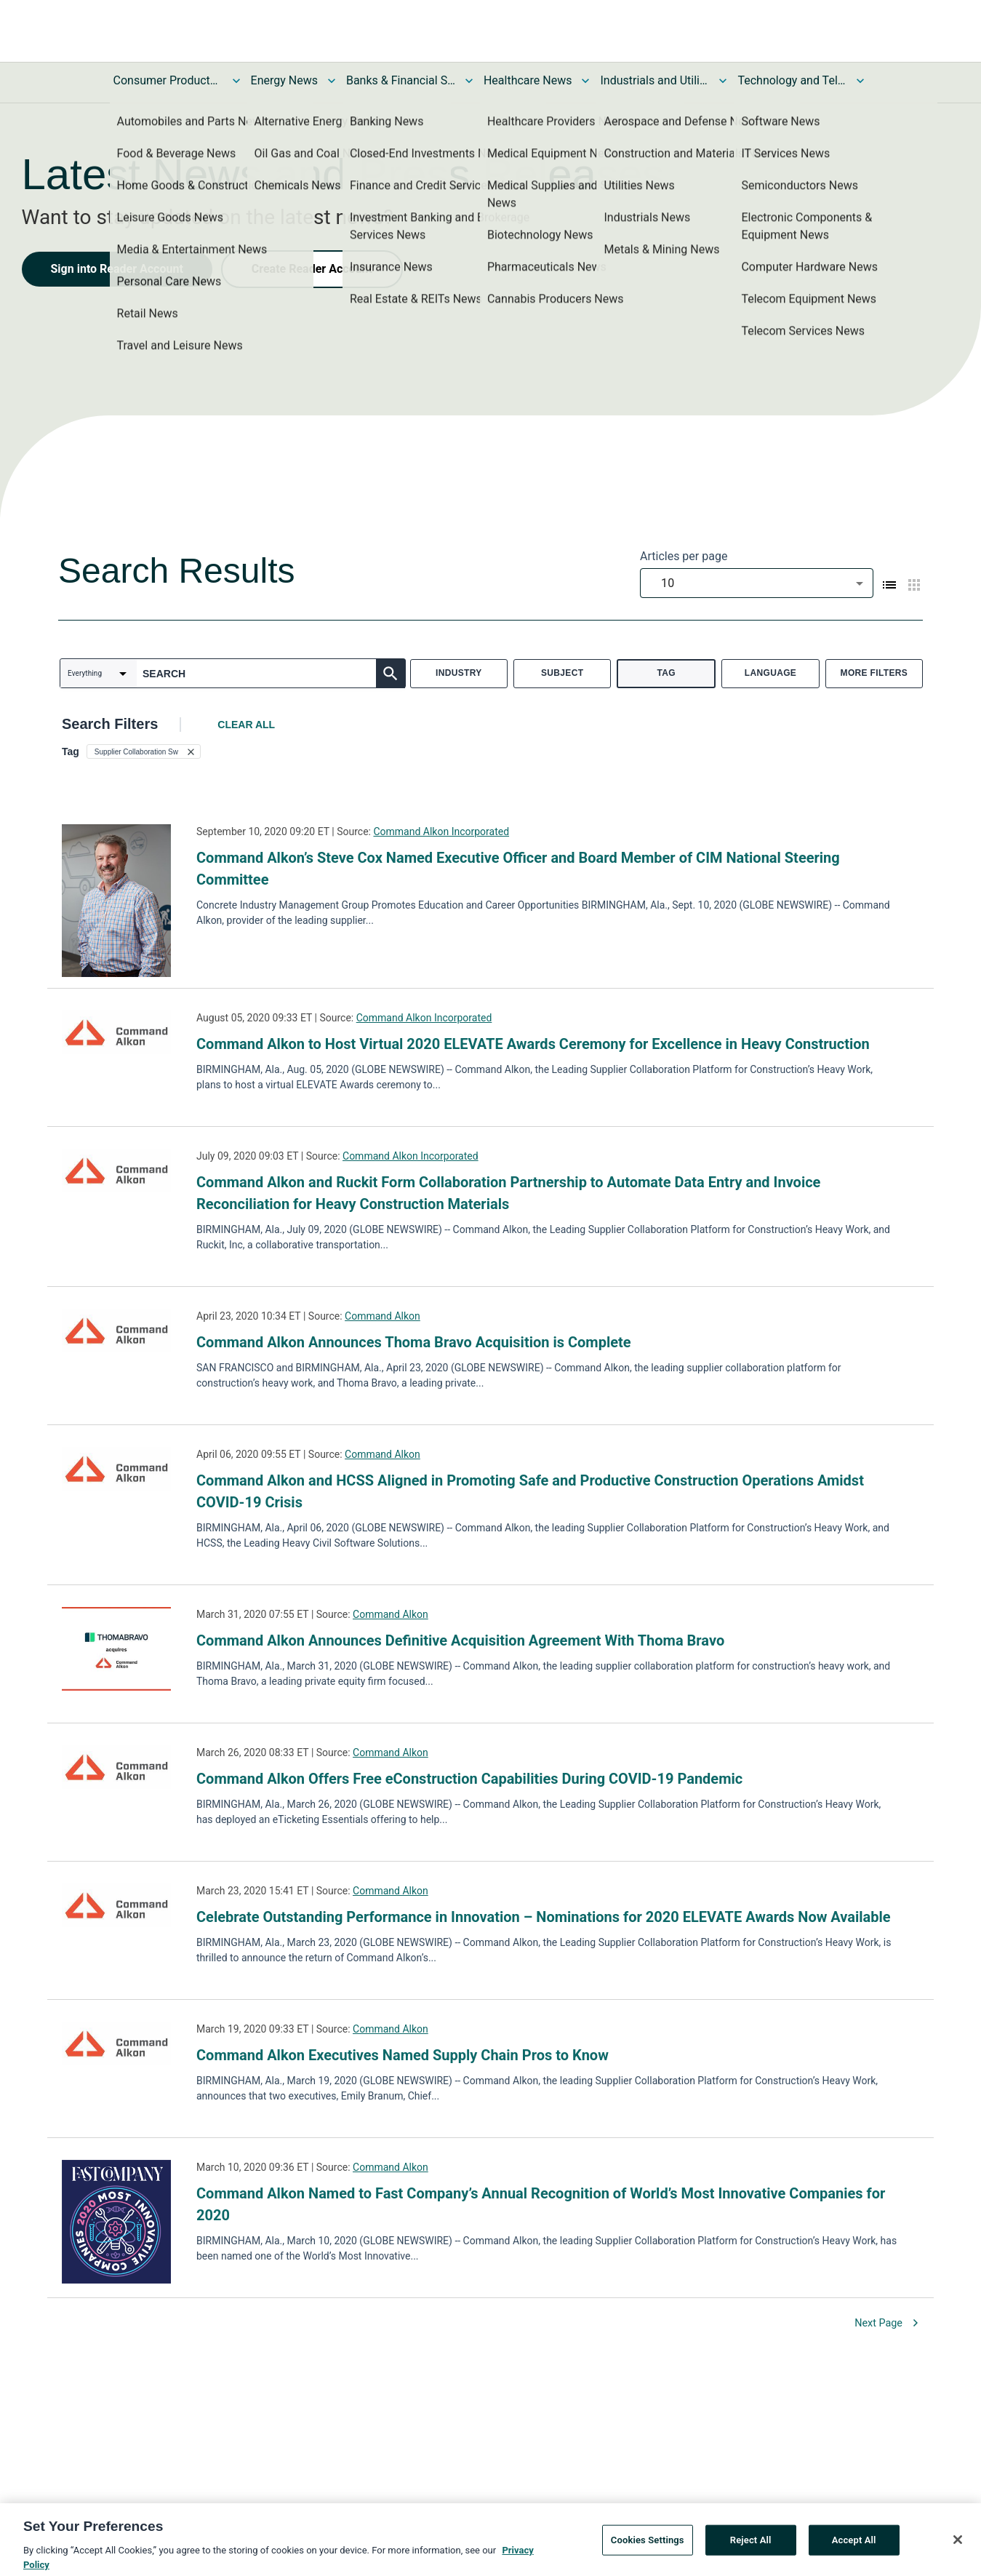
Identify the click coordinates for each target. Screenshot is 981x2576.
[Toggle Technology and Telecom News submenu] (860, 80)
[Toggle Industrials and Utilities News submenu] (723, 80)
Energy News (284, 80)
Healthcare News (528, 80)
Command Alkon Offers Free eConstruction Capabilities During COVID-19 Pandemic (469, 1778)
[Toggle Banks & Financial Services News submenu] (469, 80)
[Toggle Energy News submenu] (331, 80)
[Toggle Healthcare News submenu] (585, 80)
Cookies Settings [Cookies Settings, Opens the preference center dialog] (647, 2546)
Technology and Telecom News (791, 80)
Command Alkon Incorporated (441, 831)
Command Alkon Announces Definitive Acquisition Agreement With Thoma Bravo (460, 1640)
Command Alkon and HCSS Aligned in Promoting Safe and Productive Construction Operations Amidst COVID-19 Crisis (530, 1491)
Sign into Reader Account (117, 269)
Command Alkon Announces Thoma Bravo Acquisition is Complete (413, 1342)
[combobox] (756, 583)
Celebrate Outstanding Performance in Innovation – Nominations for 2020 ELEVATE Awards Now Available (543, 1917)
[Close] (958, 2546)
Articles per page (683, 556)
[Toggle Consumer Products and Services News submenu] (236, 80)
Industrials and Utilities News (654, 80)
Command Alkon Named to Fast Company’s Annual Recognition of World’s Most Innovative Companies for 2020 (540, 2204)
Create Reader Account (312, 269)
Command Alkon (382, 1316)
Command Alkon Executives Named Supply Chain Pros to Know (402, 2055)
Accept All (854, 2546)
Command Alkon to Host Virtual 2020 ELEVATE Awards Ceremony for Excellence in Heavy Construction (533, 1044)
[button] (144, 751)
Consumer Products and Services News (168, 80)
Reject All (751, 2546)
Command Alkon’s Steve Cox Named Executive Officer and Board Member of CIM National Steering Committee (518, 868)
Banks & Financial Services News (400, 80)
